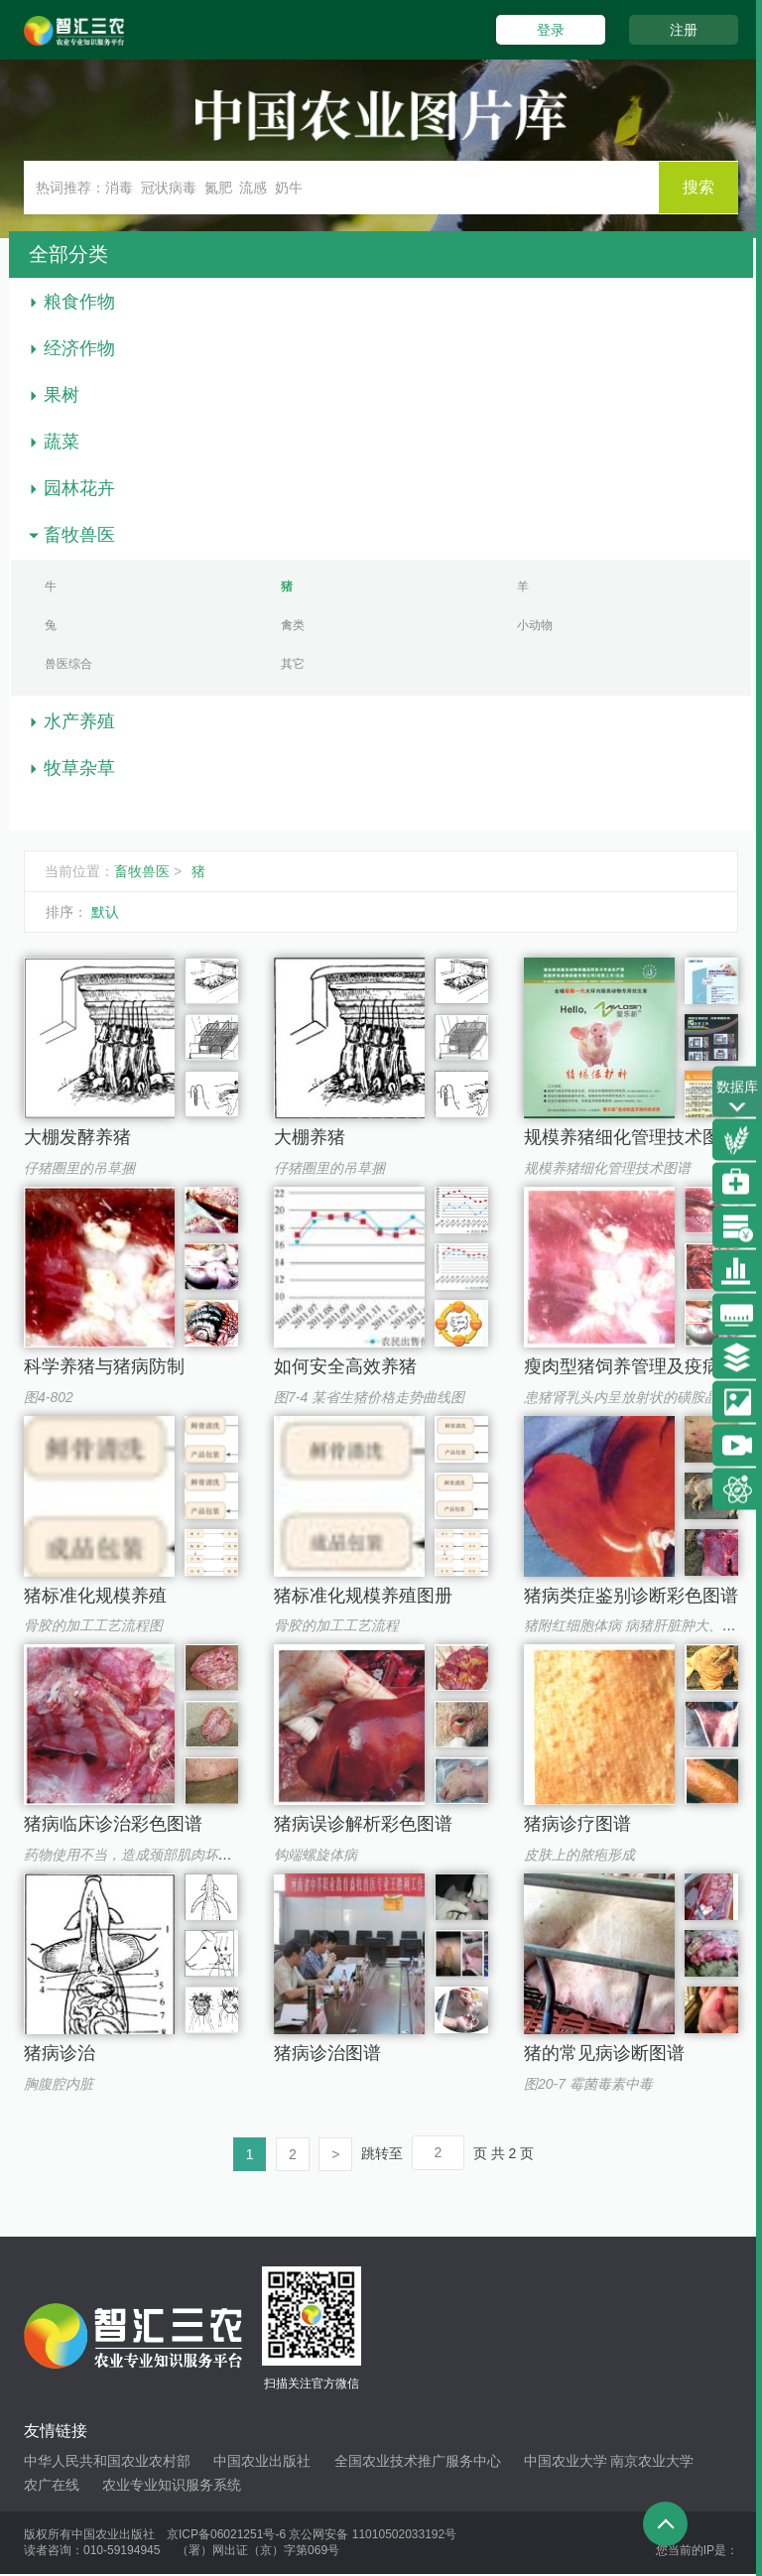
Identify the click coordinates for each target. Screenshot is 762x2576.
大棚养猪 (309, 1137)
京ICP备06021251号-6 (226, 2535)
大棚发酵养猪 (77, 1137)
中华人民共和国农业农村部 (107, 2462)
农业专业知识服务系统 (171, 2486)
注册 (684, 30)
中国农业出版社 (262, 2462)
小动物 (535, 625)
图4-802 (48, 1397)
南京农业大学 (652, 2462)
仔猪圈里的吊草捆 (79, 1168)
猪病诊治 (59, 2053)
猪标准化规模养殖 (95, 1596)
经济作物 (79, 348)
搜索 (698, 187)
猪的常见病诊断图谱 (604, 2053)
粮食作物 (79, 302)
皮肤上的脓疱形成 (579, 1855)
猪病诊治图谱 (327, 2053)
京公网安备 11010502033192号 (372, 2535)
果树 (61, 395)
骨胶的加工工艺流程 (336, 1625)
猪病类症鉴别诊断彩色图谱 (631, 1596)
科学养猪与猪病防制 (104, 1366)
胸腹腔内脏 (58, 2084)
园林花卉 (79, 488)
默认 (105, 912)
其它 (293, 664)
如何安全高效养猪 (345, 1366)
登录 (548, 30)
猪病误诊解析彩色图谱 (363, 1824)
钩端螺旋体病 (315, 1855)
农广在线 (51, 2486)
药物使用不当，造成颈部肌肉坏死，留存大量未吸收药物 (197, 1855)
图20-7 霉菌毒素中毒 (588, 2084)
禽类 (293, 625)
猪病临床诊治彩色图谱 (113, 1824)
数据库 (737, 1098)
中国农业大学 (565, 2462)
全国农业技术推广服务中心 (417, 2462)
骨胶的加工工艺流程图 (93, 1625)
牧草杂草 (79, 768)
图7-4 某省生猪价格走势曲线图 (369, 1397)
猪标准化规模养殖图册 (363, 1596)
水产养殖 (79, 721)
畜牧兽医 (79, 535)
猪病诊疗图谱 (577, 1824)
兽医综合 (68, 664)
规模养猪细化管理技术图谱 (631, 1137)
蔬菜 (61, 441)
